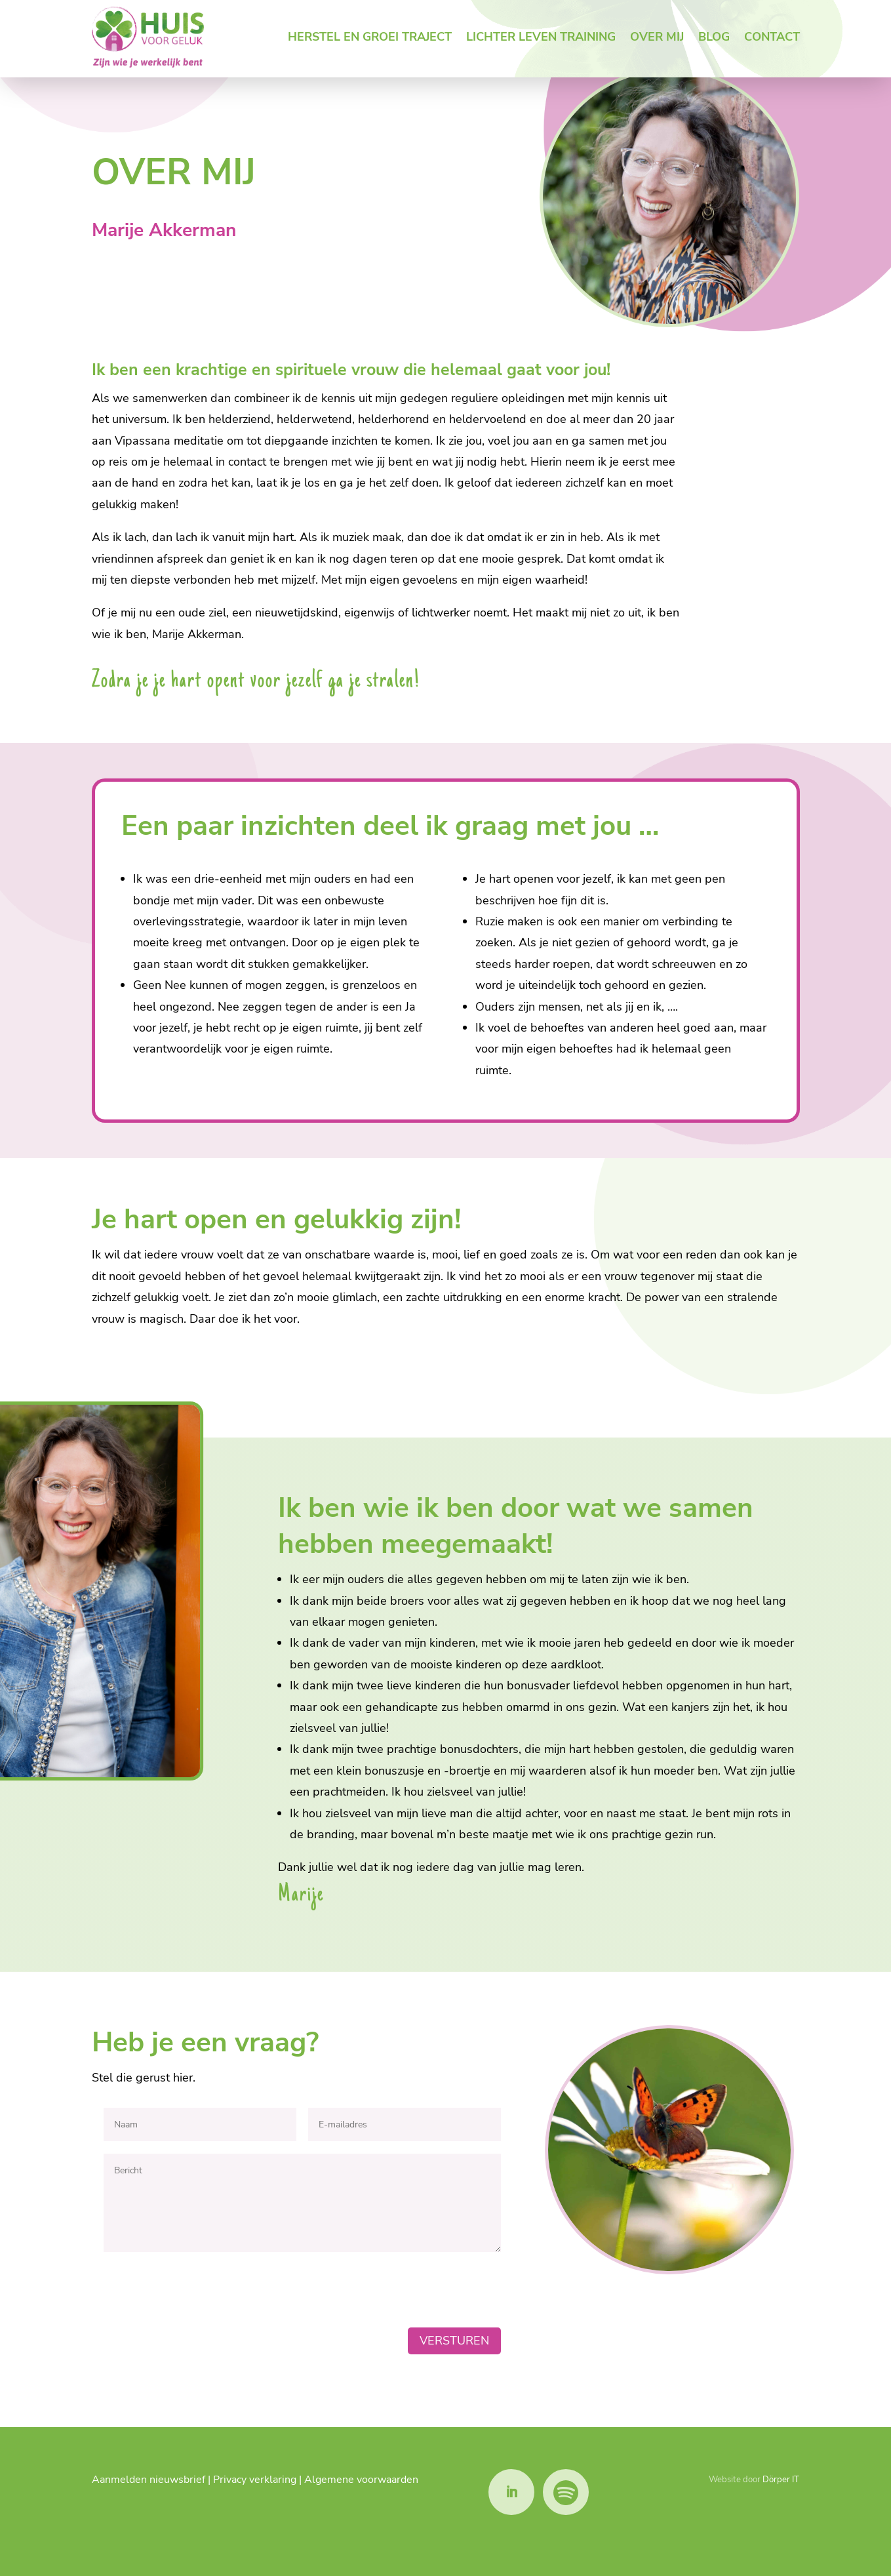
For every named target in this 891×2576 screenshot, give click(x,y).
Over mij (657, 37)
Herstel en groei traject (370, 37)
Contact (772, 37)
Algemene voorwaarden (361, 2479)
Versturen (454, 2340)
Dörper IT (780, 2479)
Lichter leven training (541, 37)
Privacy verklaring (254, 2479)
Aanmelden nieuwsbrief (148, 2479)
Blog (714, 37)
